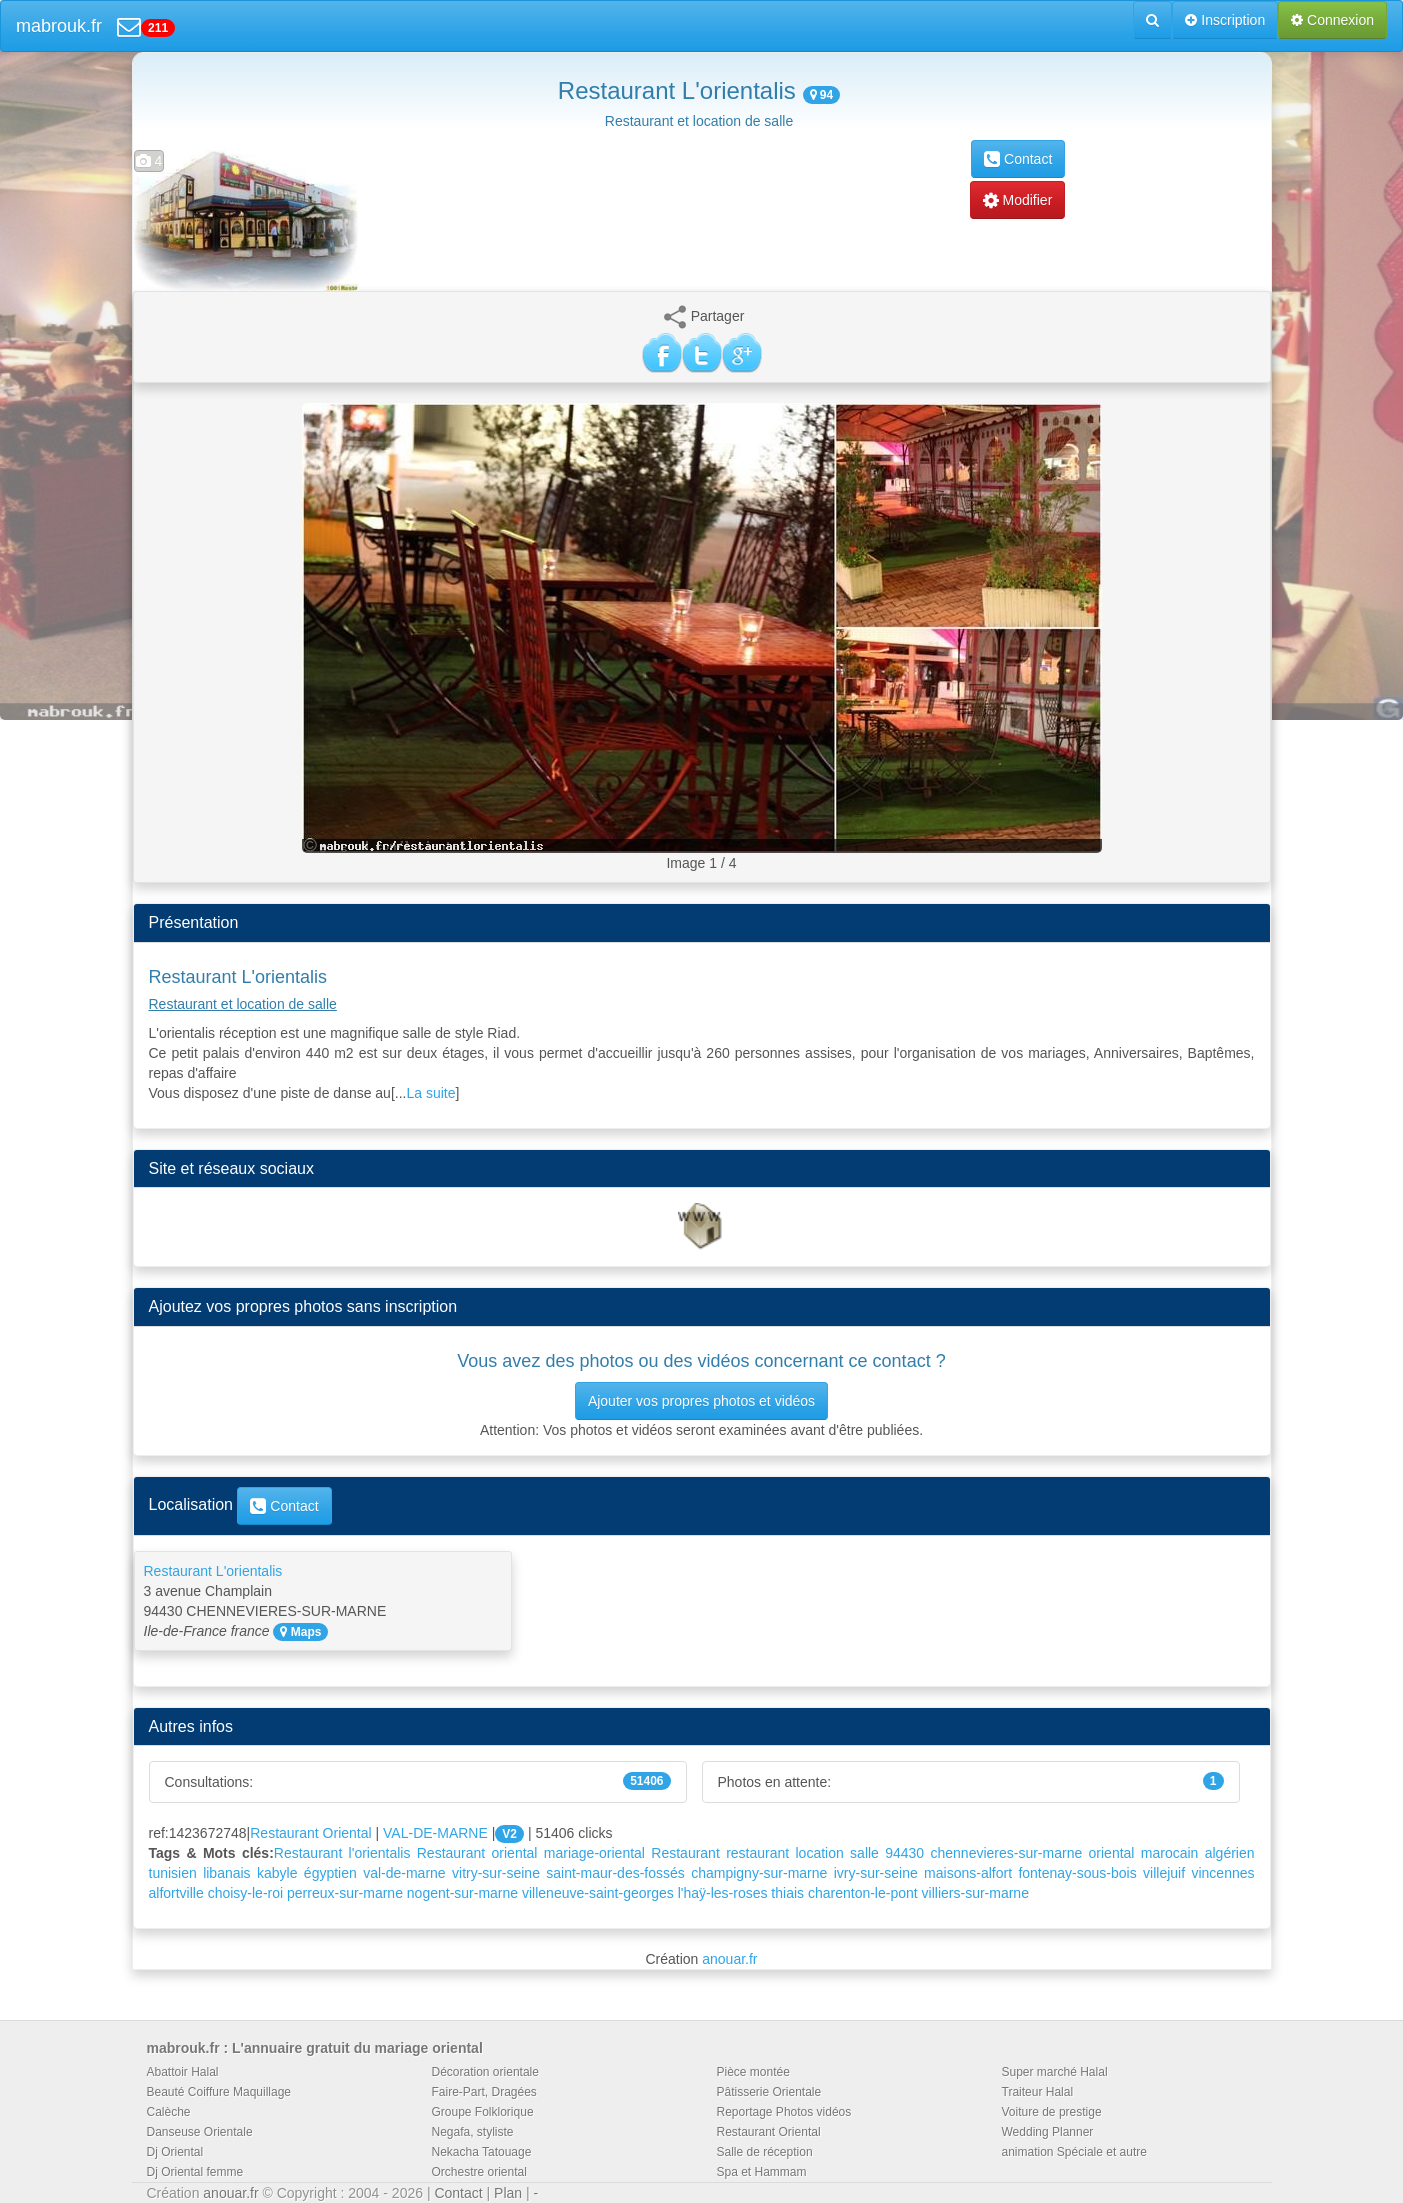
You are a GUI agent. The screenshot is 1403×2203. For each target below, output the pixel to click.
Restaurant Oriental (310, 1833)
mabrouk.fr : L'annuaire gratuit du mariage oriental (315, 2048)
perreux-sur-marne (345, 1893)
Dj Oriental (175, 2152)
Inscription (1225, 20)
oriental (1112, 1853)
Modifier (1018, 200)
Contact (1018, 159)
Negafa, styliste (473, 2132)
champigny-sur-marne (759, 1873)
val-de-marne (404, 1873)
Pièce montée (753, 2072)
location (820, 1853)
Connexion (1332, 20)
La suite (430, 1093)
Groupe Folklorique (483, 2112)
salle (864, 1853)
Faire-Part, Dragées (484, 2092)
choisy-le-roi (245, 1893)
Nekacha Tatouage (482, 2152)
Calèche (169, 2112)
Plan (508, 2193)
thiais (787, 1893)
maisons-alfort (968, 1873)
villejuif (1164, 1873)
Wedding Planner (1048, 2132)
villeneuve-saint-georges (598, 1893)
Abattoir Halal (183, 2072)
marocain (1170, 1853)
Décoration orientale (485, 2072)
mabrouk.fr (59, 26)
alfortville (176, 1893)
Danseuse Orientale (200, 2132)
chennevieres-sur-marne (1006, 1853)
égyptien (330, 1873)
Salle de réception (765, 2152)
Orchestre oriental (479, 2172)
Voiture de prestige (1052, 2112)
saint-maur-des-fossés (615, 1873)
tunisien (173, 1873)
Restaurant (685, 1853)
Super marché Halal (1055, 2072)
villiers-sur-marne (975, 1893)
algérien (1230, 1853)
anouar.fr (729, 1959)
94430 (904, 1853)
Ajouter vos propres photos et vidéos (701, 1401)
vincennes (1222, 1873)
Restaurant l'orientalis (342, 1853)
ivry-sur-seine (876, 1873)
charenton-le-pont (863, 1893)
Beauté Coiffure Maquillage (219, 2092)
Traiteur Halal (1038, 2092)
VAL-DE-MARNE (435, 1833)
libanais (226, 1873)
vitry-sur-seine (496, 1873)
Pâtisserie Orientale (769, 2092)
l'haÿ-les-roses (723, 1893)
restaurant (757, 1853)
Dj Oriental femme (195, 2172)
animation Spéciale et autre (1074, 2152)
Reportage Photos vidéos (784, 2112)
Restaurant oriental (477, 1853)
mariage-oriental (594, 1853)
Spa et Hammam (762, 2172)
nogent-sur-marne (462, 1893)
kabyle (277, 1873)
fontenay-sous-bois (1077, 1873)
